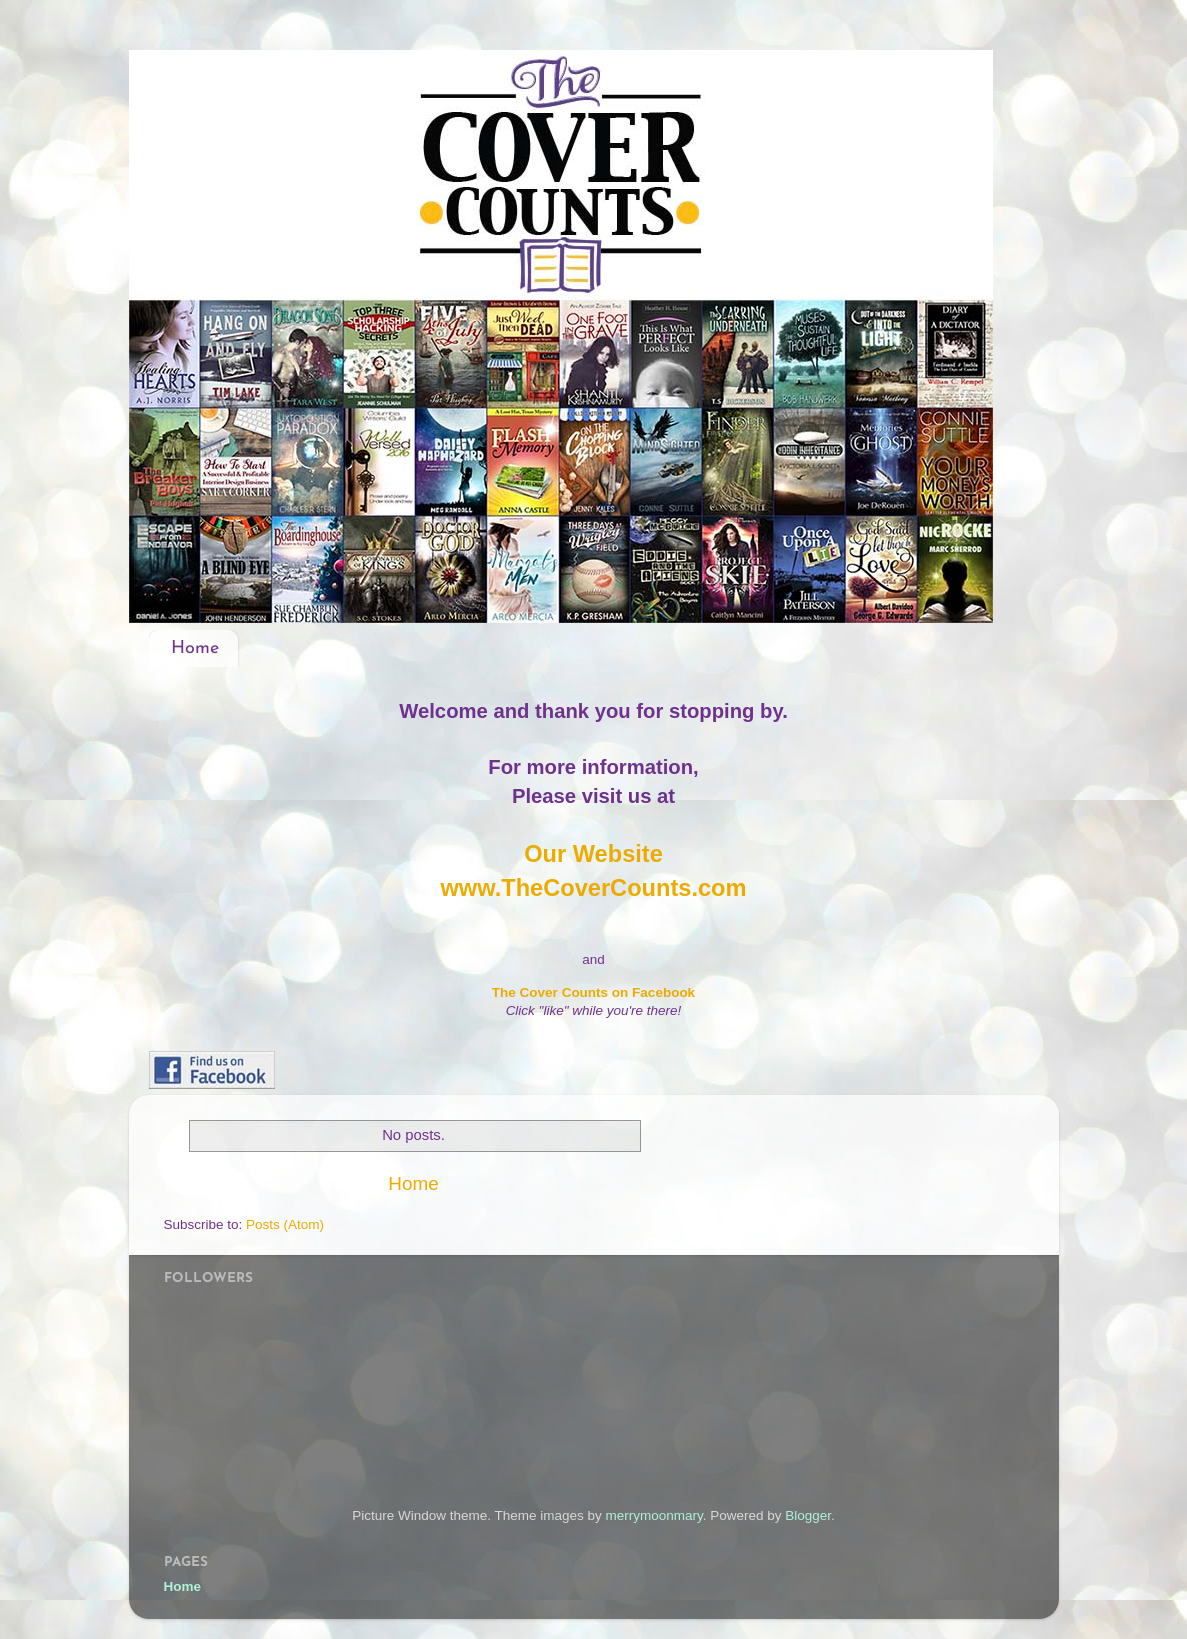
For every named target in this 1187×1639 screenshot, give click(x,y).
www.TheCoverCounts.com (593, 888)
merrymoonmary (653, 1515)
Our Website (593, 854)
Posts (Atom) (285, 1224)
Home (195, 648)
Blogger (808, 1515)
